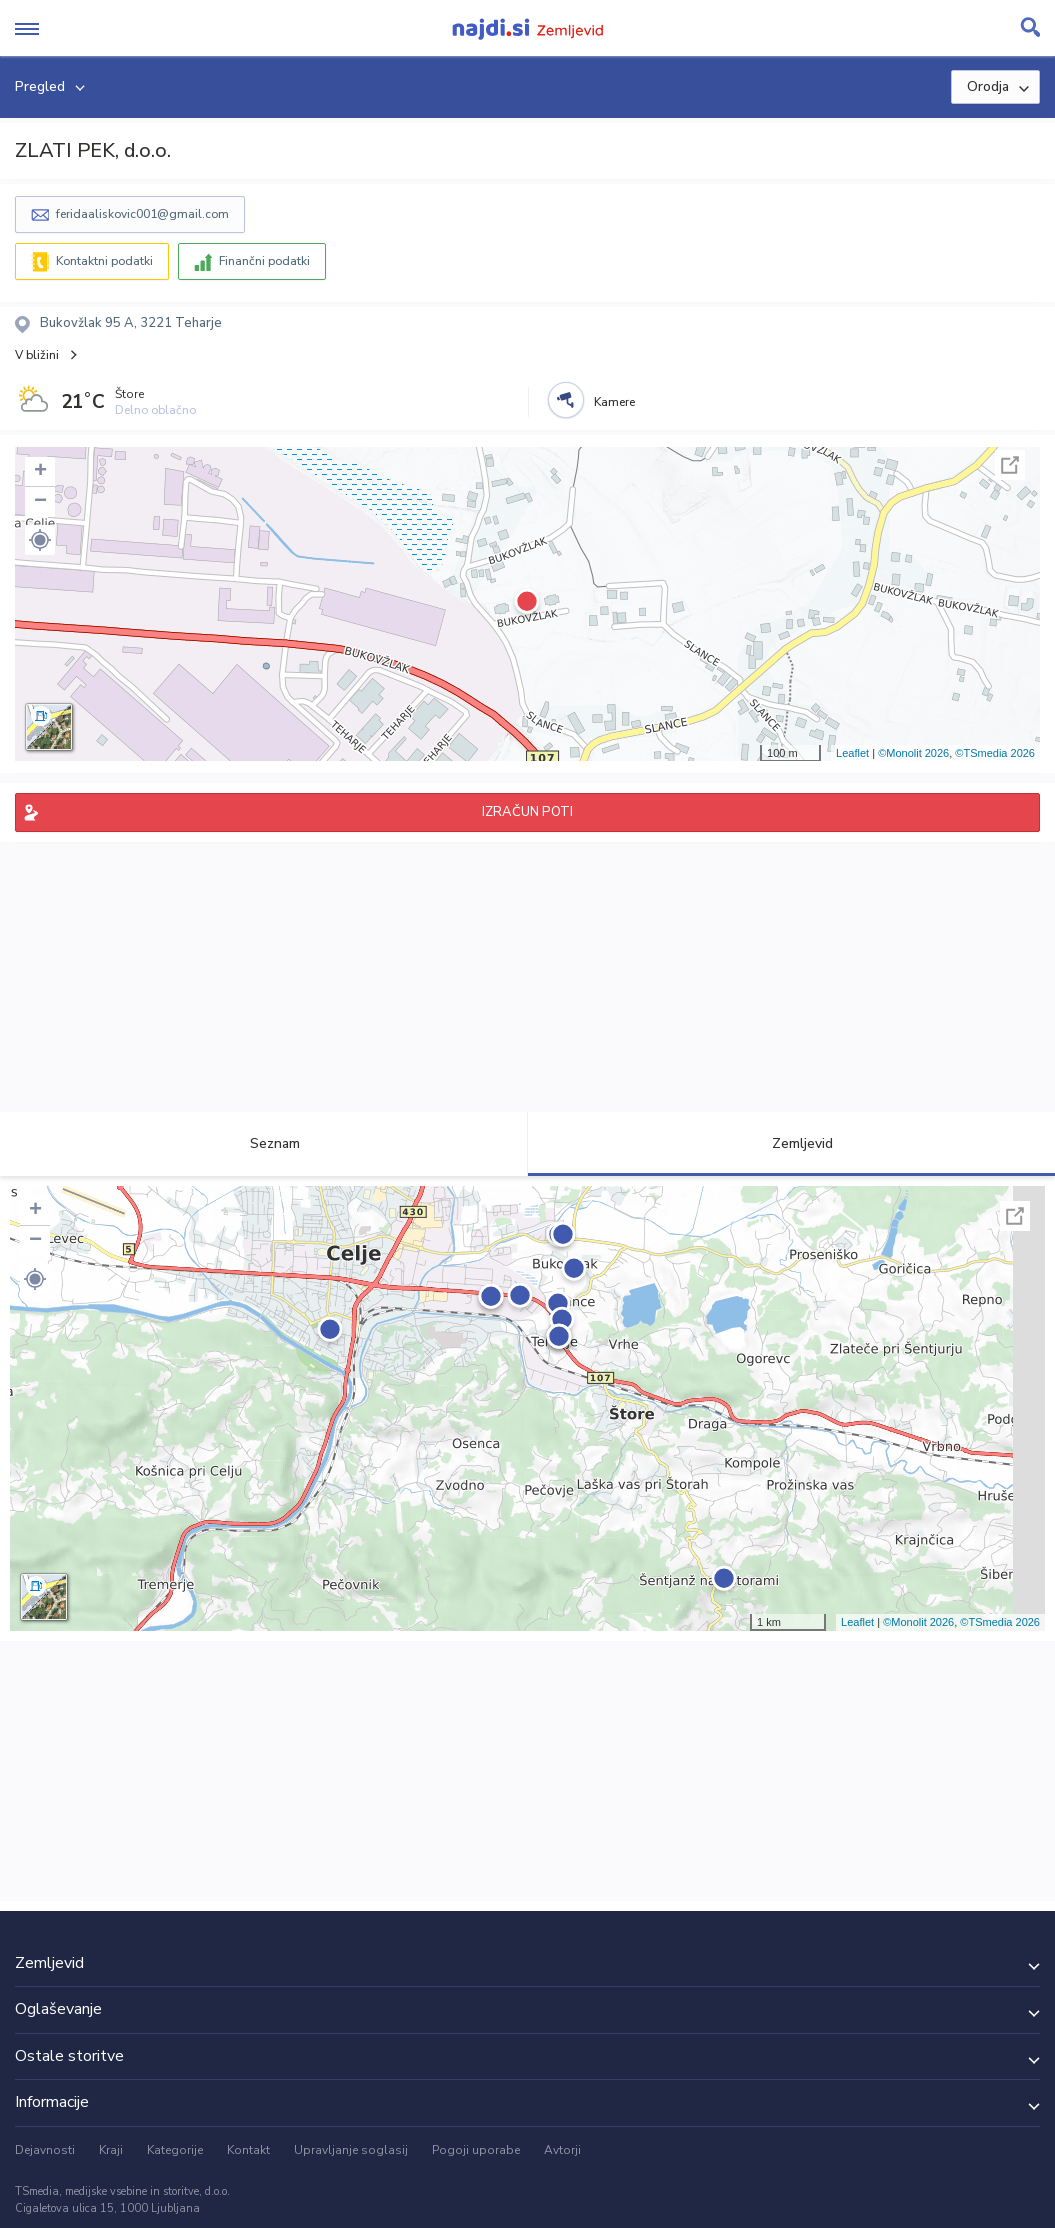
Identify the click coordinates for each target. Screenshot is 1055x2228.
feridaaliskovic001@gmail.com (142, 214)
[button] (40, 540)
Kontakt (248, 2150)
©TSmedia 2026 (995, 753)
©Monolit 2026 (913, 753)
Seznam (263, 1143)
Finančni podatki (264, 261)
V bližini (37, 355)
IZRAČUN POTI (527, 812)
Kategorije (175, 2150)
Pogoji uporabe (476, 2150)
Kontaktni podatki (104, 261)
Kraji (111, 2150)
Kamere (614, 402)
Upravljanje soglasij (351, 2150)
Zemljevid (791, 1143)
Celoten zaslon (1010, 465)
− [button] (40, 502)
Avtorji (562, 2150)
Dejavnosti (45, 2150)
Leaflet (852, 753)
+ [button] (40, 472)
